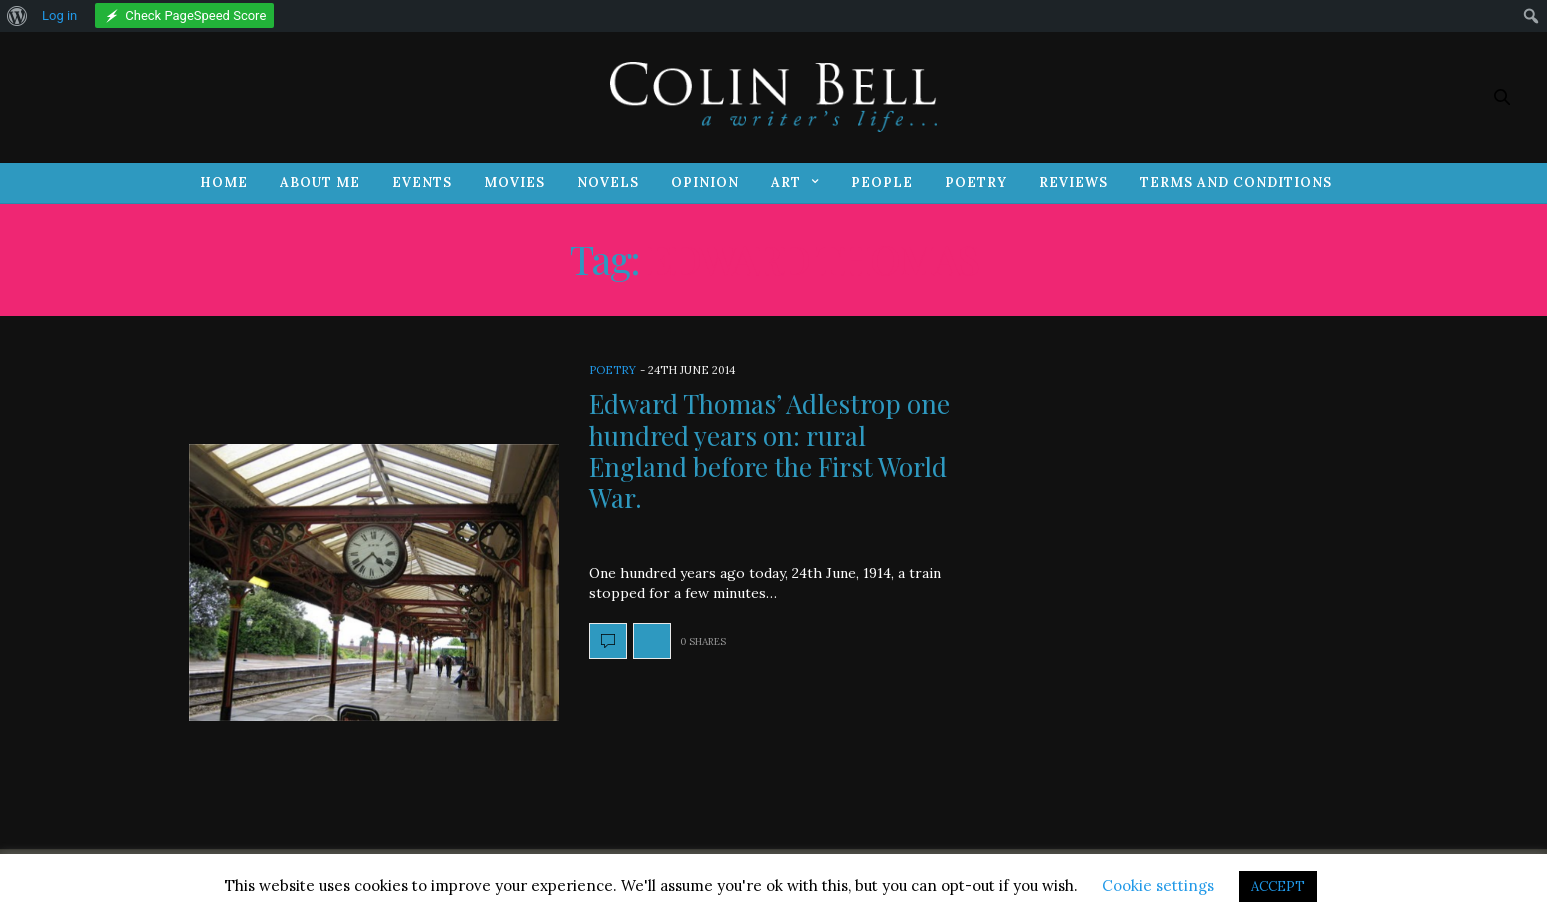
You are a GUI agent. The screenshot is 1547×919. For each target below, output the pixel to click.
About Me (320, 182)
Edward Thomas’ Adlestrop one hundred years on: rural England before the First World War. (769, 450)
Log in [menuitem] (59, 15)
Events (422, 182)
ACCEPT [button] (1278, 886)
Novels (608, 182)
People (882, 182)
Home (224, 182)
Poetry (976, 182)
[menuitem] (17, 16)
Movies (514, 182)
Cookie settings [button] (1158, 885)
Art (786, 182)
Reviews (1073, 182)
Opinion (705, 182)
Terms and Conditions (1236, 182)
